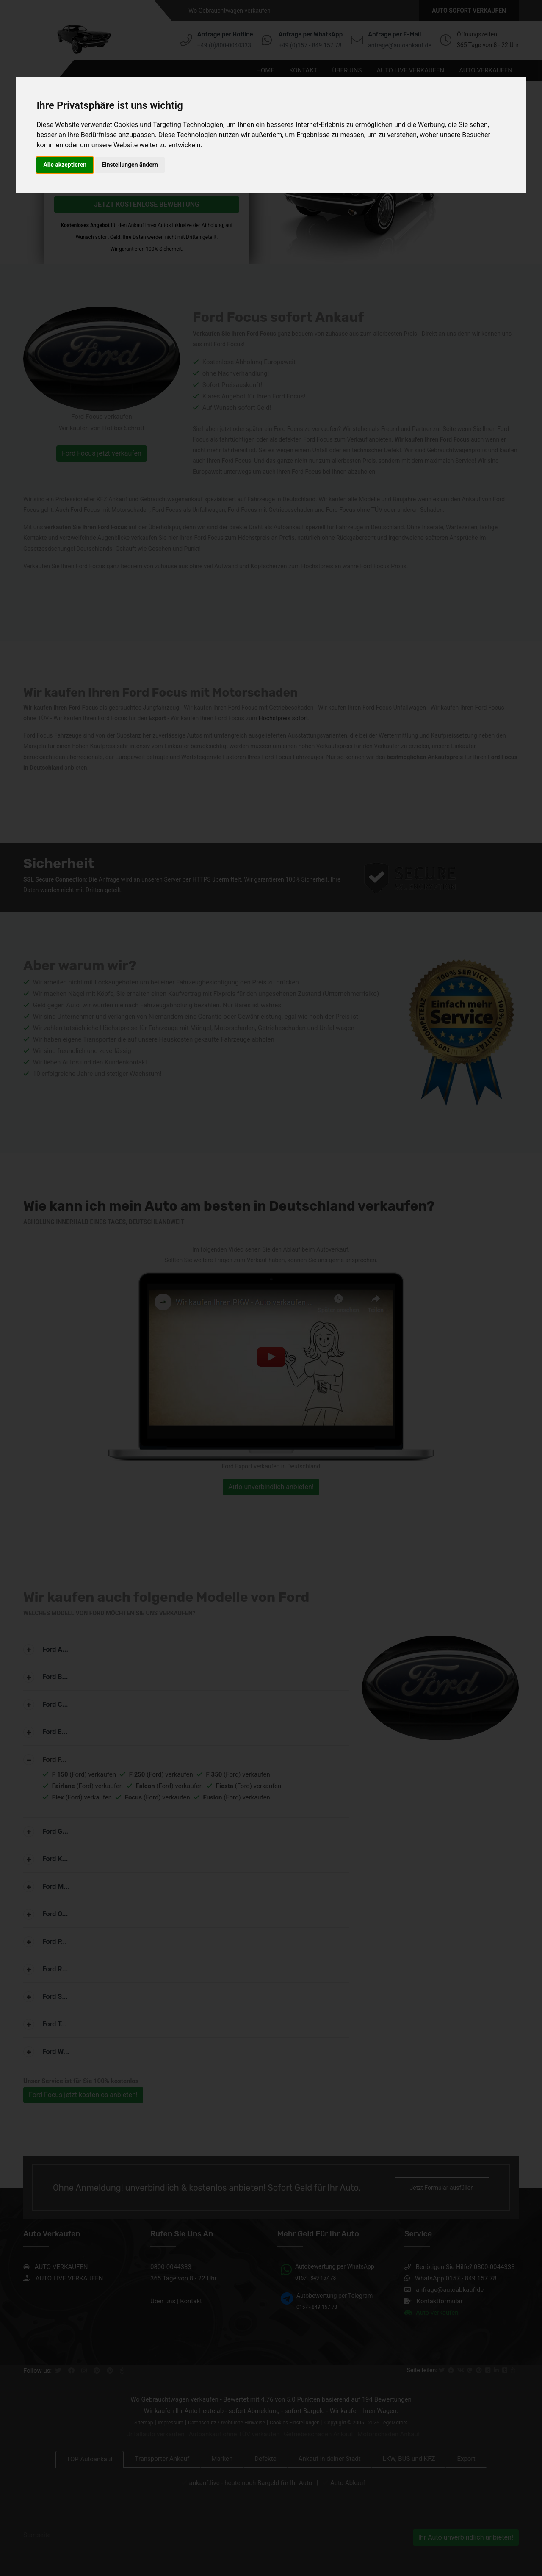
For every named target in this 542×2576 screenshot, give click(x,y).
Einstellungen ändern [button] (130, 164)
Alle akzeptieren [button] (64, 164)
